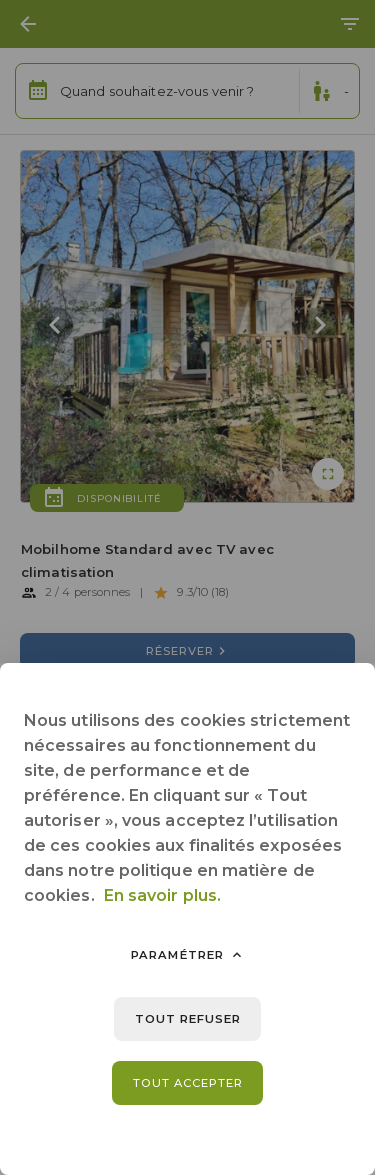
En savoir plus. (162, 895)
